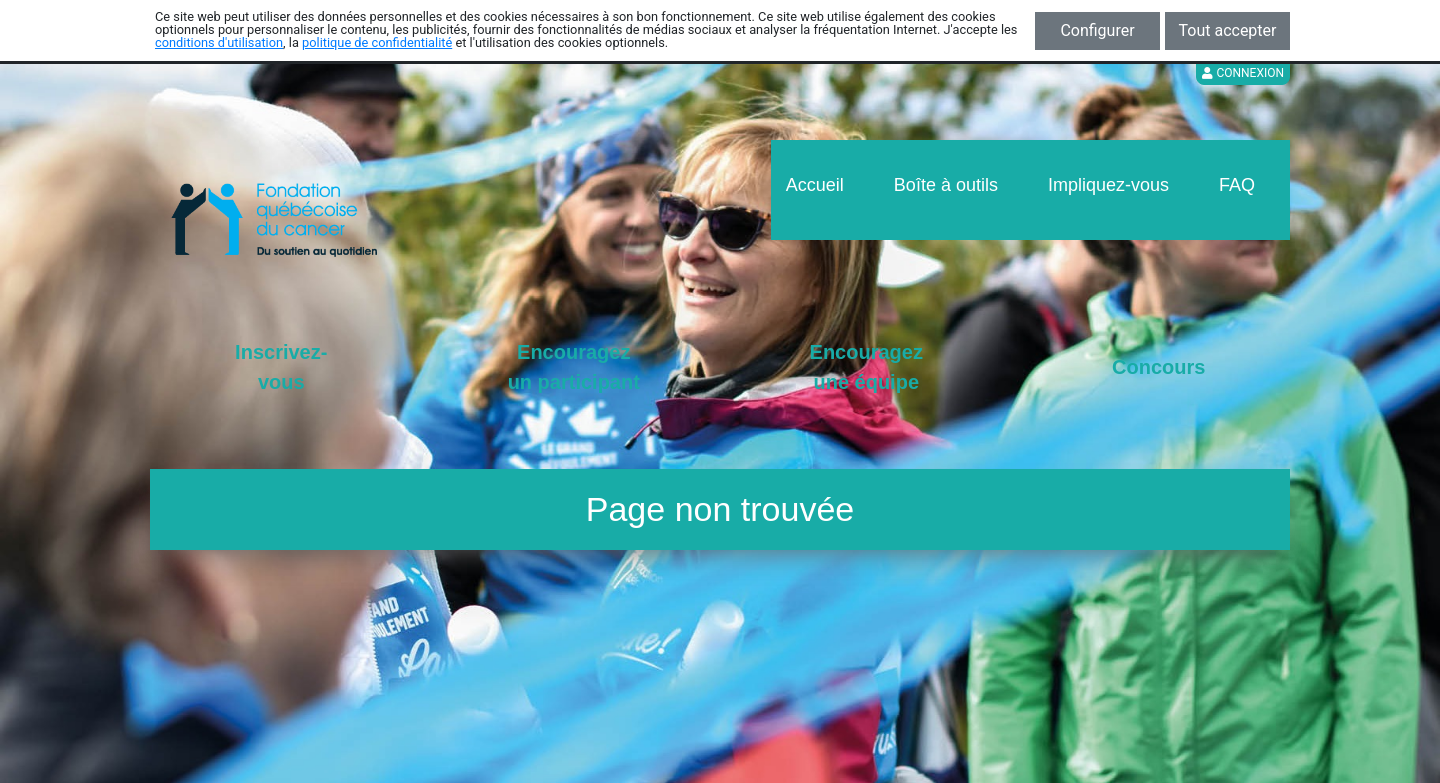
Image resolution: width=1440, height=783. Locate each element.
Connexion (1243, 73)
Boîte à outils (946, 185)
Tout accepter (1228, 30)
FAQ (1237, 185)
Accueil (815, 185)
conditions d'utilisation (219, 42)
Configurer (1097, 30)
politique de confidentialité (377, 42)
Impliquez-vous (1108, 185)
